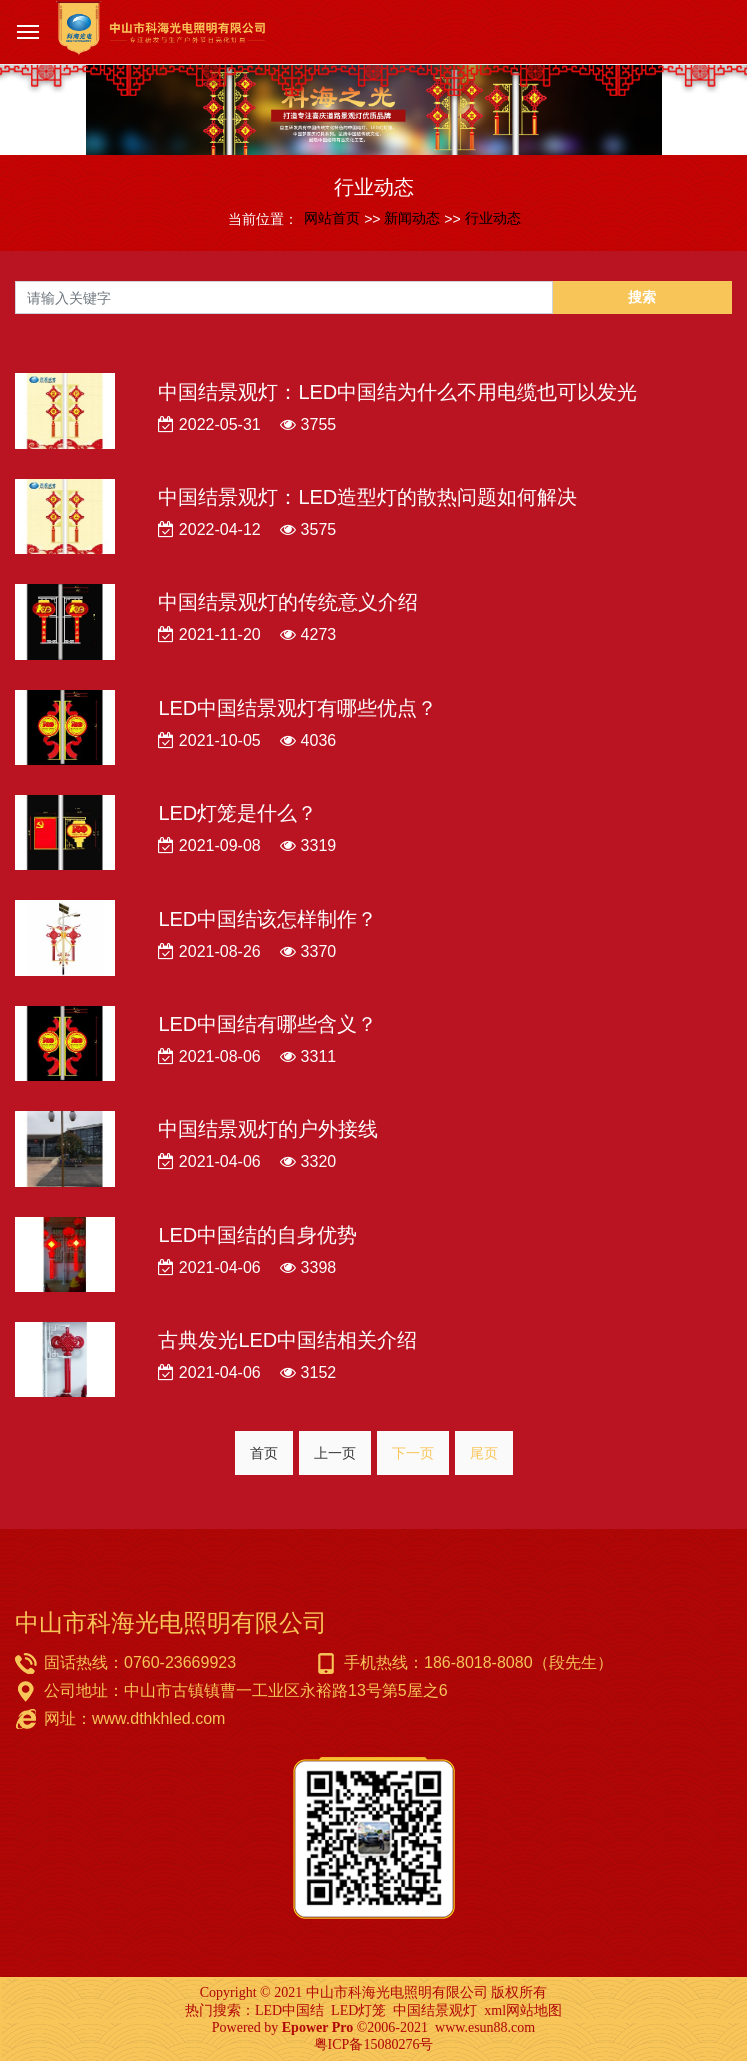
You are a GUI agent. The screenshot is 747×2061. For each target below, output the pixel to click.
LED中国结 (289, 2010)
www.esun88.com (485, 2027)
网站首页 (332, 218)
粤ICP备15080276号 (374, 2044)
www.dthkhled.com (158, 1718)
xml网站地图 (523, 2010)
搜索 (642, 297)
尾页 (484, 1453)
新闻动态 (412, 218)
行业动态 (493, 218)
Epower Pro (317, 2027)
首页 (264, 1453)
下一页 (413, 1453)
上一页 (335, 1453)
